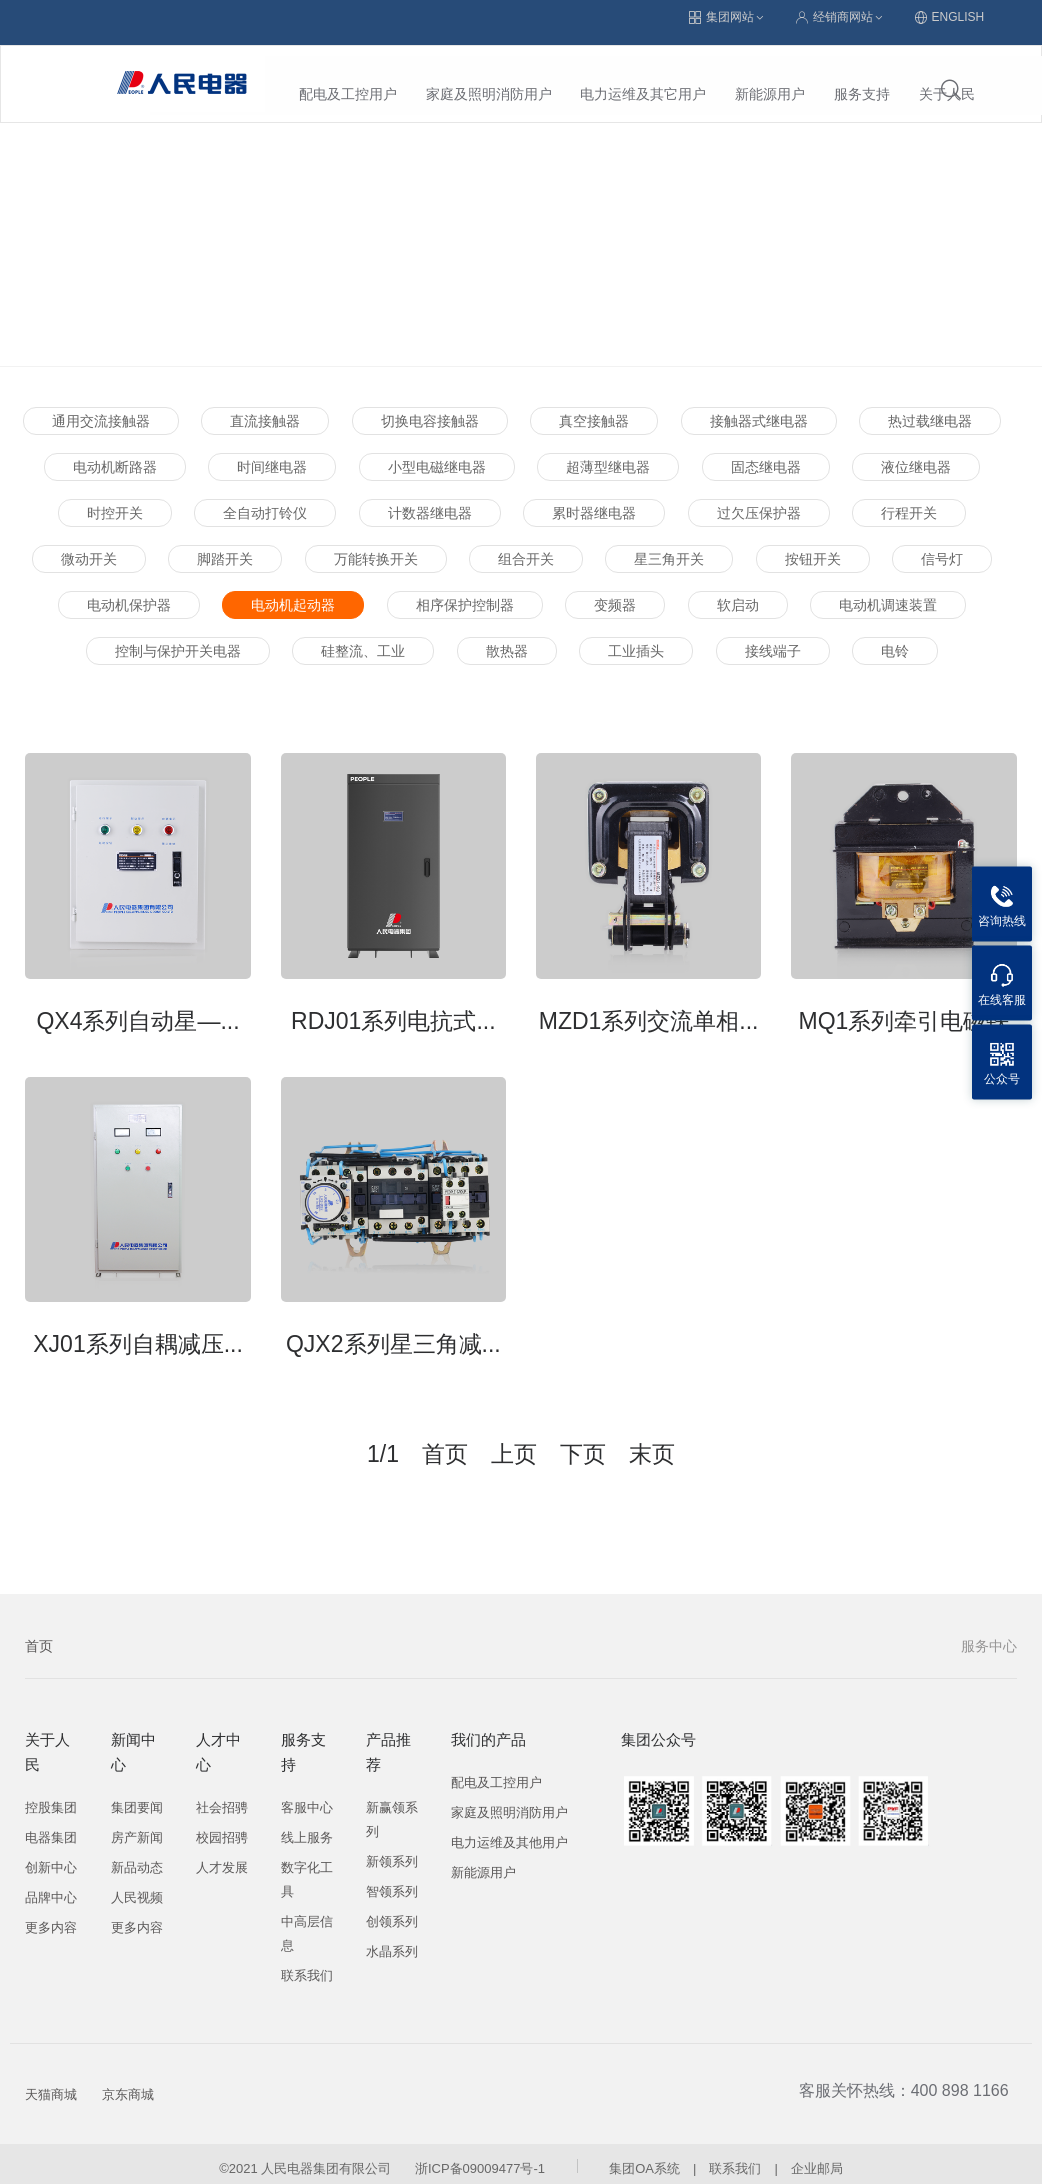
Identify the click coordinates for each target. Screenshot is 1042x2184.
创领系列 (392, 1911)
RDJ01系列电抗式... (393, 1011)
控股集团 (51, 1797)
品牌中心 (51, 1887)
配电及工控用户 (496, 1772)
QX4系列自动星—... (137, 1011)
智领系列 (392, 1881)
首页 (39, 1636)
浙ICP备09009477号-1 (480, 2158)
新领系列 (392, 1851)
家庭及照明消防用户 (340, 75)
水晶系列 (392, 1941)
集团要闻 (137, 1797)
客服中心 (307, 1797)
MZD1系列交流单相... (649, 1011)
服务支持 (714, 75)
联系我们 (307, 1965)
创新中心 (51, 1857)
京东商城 (128, 2084)
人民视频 (137, 1887)
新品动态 (137, 1857)
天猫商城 (51, 2084)
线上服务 (307, 1827)
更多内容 (51, 1917)
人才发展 (222, 1857)
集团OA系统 (644, 2158)
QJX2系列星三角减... (393, 1334)
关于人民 (799, 75)
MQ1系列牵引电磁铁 (903, 1011)
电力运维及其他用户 (509, 1832)
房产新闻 (137, 1827)
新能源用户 (622, 75)
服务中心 (989, 1636)
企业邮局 (817, 2158)
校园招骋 (222, 1827)
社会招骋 (222, 1797)
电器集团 (51, 1827)
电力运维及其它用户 (495, 75)
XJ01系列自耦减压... (138, 1334)
